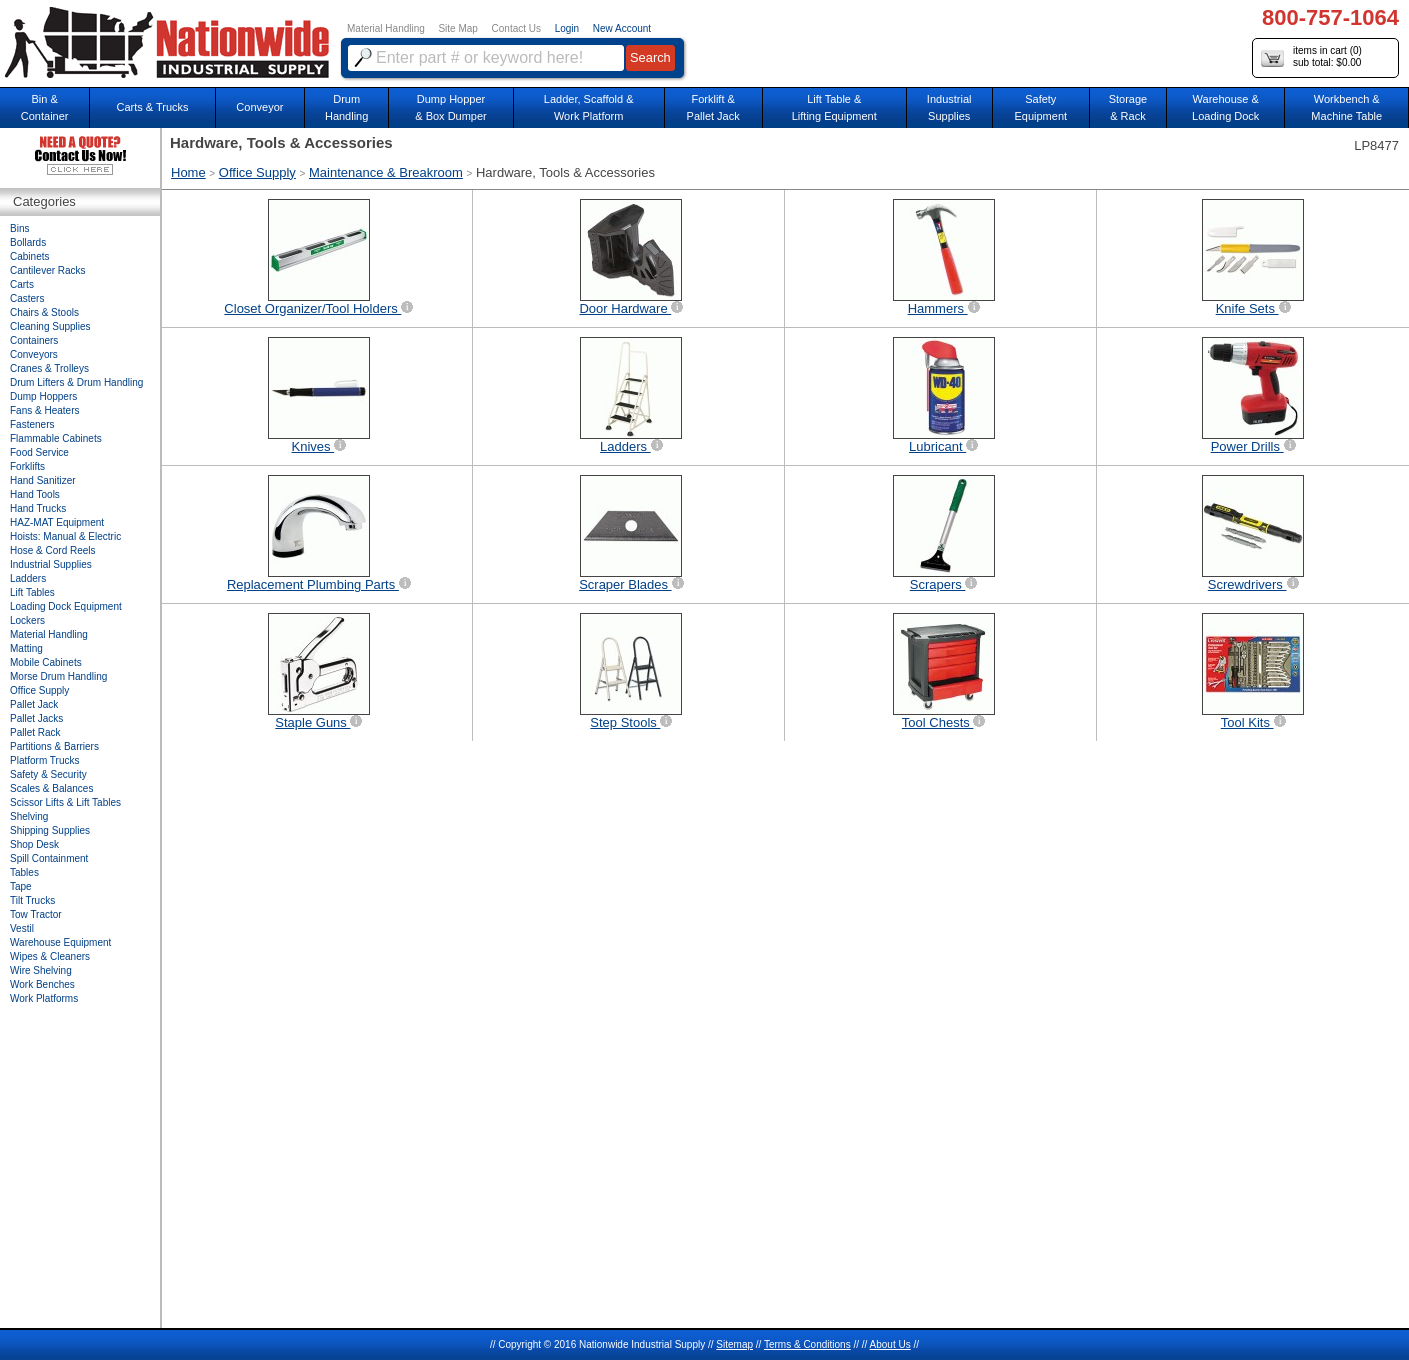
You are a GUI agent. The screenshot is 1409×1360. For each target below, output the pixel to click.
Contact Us (516, 28)
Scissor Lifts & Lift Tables (65, 802)
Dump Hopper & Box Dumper (451, 107)
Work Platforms (44, 998)
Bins (19, 228)
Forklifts (27, 466)
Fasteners (32, 424)
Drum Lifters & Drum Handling (76, 382)
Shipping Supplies (50, 830)
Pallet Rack (35, 732)
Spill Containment (49, 858)
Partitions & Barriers (54, 746)
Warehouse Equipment (60, 942)
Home (188, 172)
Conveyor (259, 107)
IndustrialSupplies (949, 107)
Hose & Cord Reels (53, 550)
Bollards (28, 242)
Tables (24, 872)
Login (567, 28)
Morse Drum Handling (58, 676)
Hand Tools (35, 494)
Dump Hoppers (43, 396)
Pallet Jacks (36, 718)
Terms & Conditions (807, 1344)
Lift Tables (32, 592)
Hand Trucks (38, 508)
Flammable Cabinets (56, 438)
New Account (622, 28)
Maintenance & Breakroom (386, 172)
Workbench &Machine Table (1346, 107)
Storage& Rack (1128, 107)
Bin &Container (45, 107)
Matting (26, 648)
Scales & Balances (51, 788)
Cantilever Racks (48, 270)
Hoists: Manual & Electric (65, 536)
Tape (21, 886)
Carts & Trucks (152, 107)
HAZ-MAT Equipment (57, 522)
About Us (890, 1344)
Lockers (27, 620)
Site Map (457, 28)
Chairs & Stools (44, 312)
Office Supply (257, 172)
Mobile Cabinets (46, 662)
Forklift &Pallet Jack (713, 107)
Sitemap (734, 1344)
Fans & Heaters (44, 410)
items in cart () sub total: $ (1311, 57)
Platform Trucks (44, 760)
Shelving (29, 816)
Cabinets (29, 256)
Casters (27, 298)
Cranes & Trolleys (49, 368)
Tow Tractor (36, 914)
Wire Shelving (41, 970)
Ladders (28, 578)
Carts (22, 284)
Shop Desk (34, 844)
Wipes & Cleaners (50, 956)
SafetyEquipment (1040, 107)
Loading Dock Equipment (66, 606)
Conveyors (34, 354)
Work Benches (42, 984)
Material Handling (386, 28)
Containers (34, 340)
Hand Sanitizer (43, 480)
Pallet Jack (34, 704)
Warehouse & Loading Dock (1225, 107)
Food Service (39, 452)
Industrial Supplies (51, 564)
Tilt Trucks (32, 900)
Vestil (22, 928)
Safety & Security (48, 774)
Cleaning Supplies (50, 326)
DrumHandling (346, 107)
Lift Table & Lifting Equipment (834, 107)
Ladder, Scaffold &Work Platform (589, 107)
